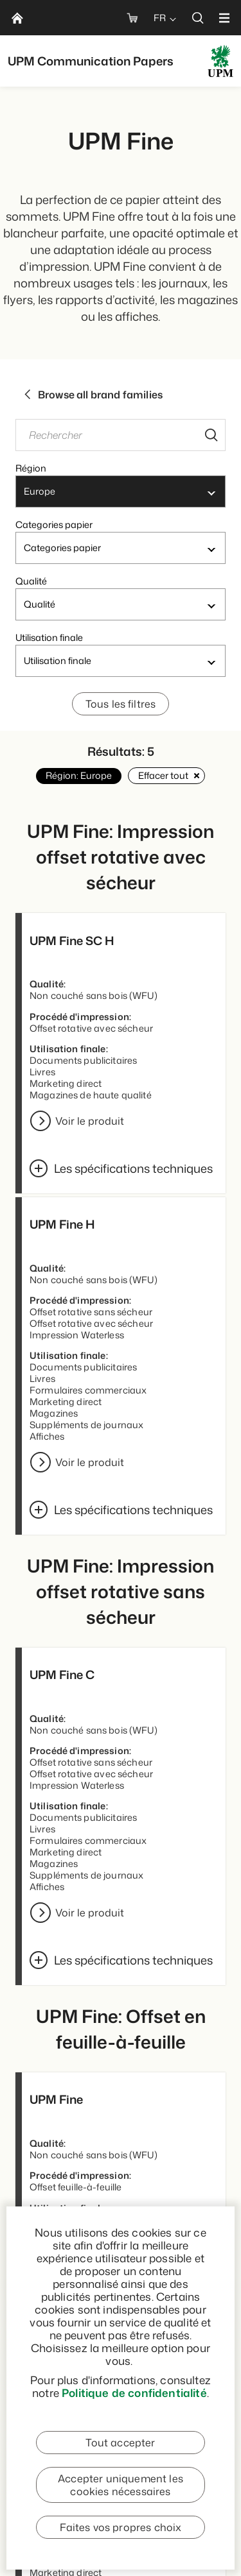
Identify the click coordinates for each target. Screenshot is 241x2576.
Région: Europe (79, 775)
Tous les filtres (120, 704)
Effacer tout (166, 775)
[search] (197, 17)
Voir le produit (89, 1121)
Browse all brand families (93, 395)
